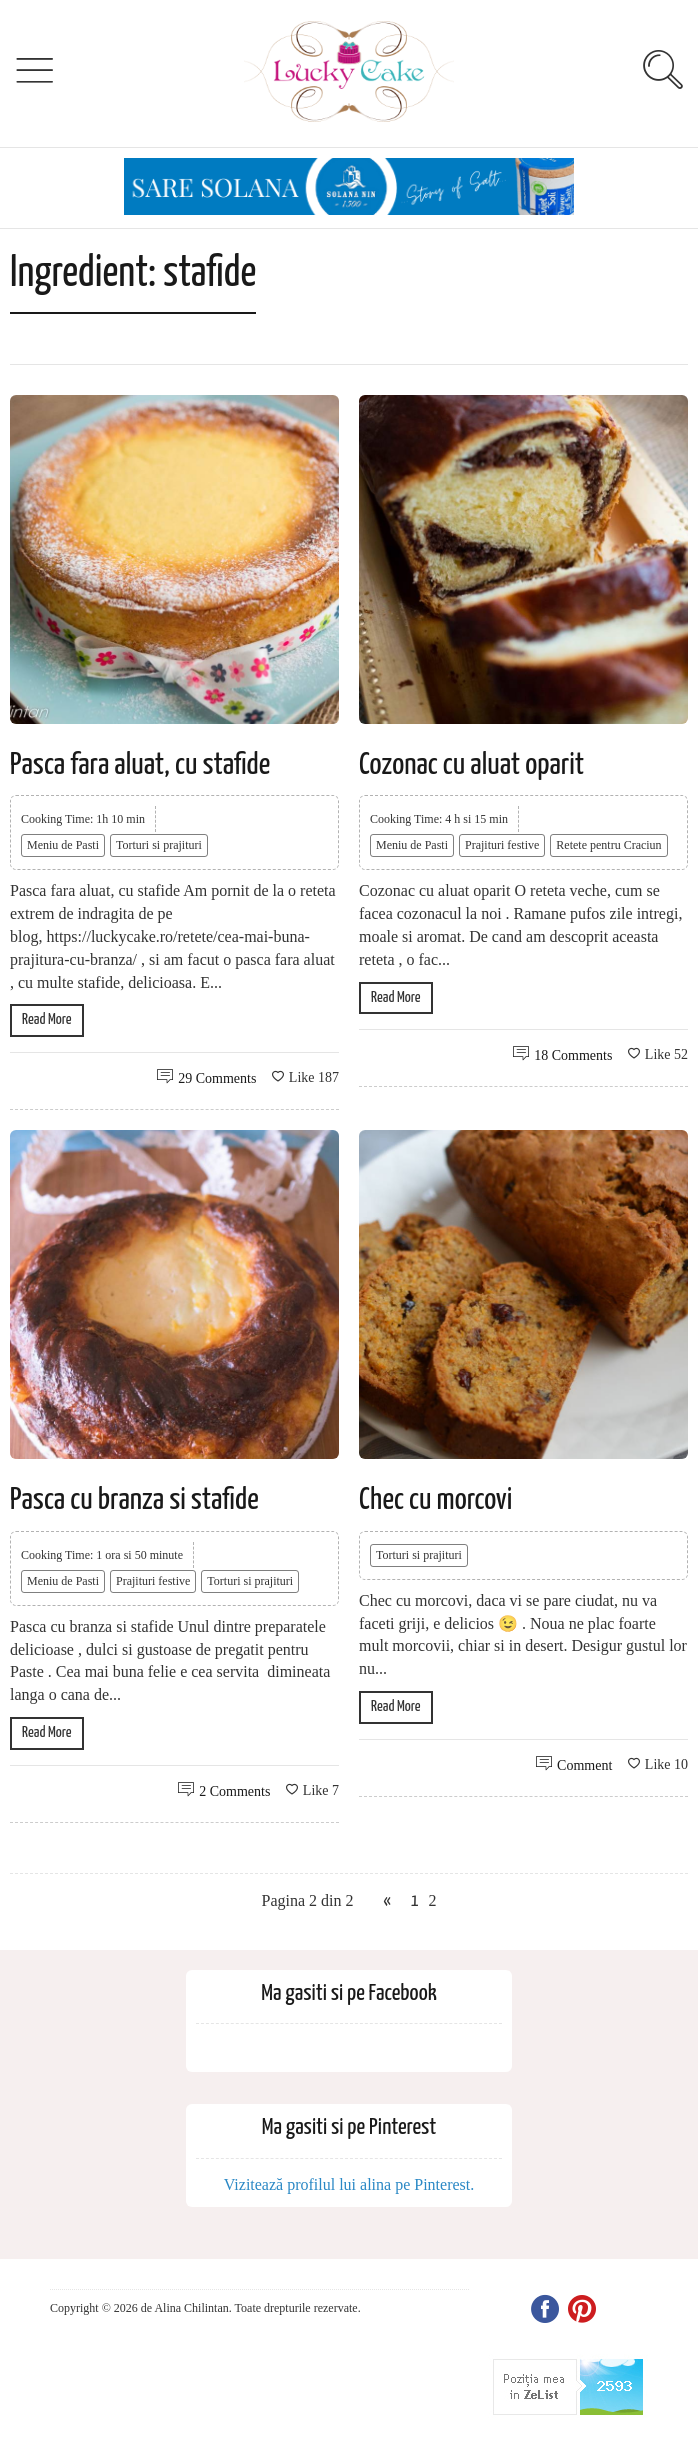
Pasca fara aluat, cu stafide (140, 765)
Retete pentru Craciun (608, 845)
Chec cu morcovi (435, 1500)
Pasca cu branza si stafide (134, 1500)
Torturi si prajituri (159, 845)
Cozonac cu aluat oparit (471, 765)
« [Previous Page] (387, 1901)
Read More (47, 1019)
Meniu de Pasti (63, 845)
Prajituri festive (502, 845)
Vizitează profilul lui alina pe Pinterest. (349, 2184)
